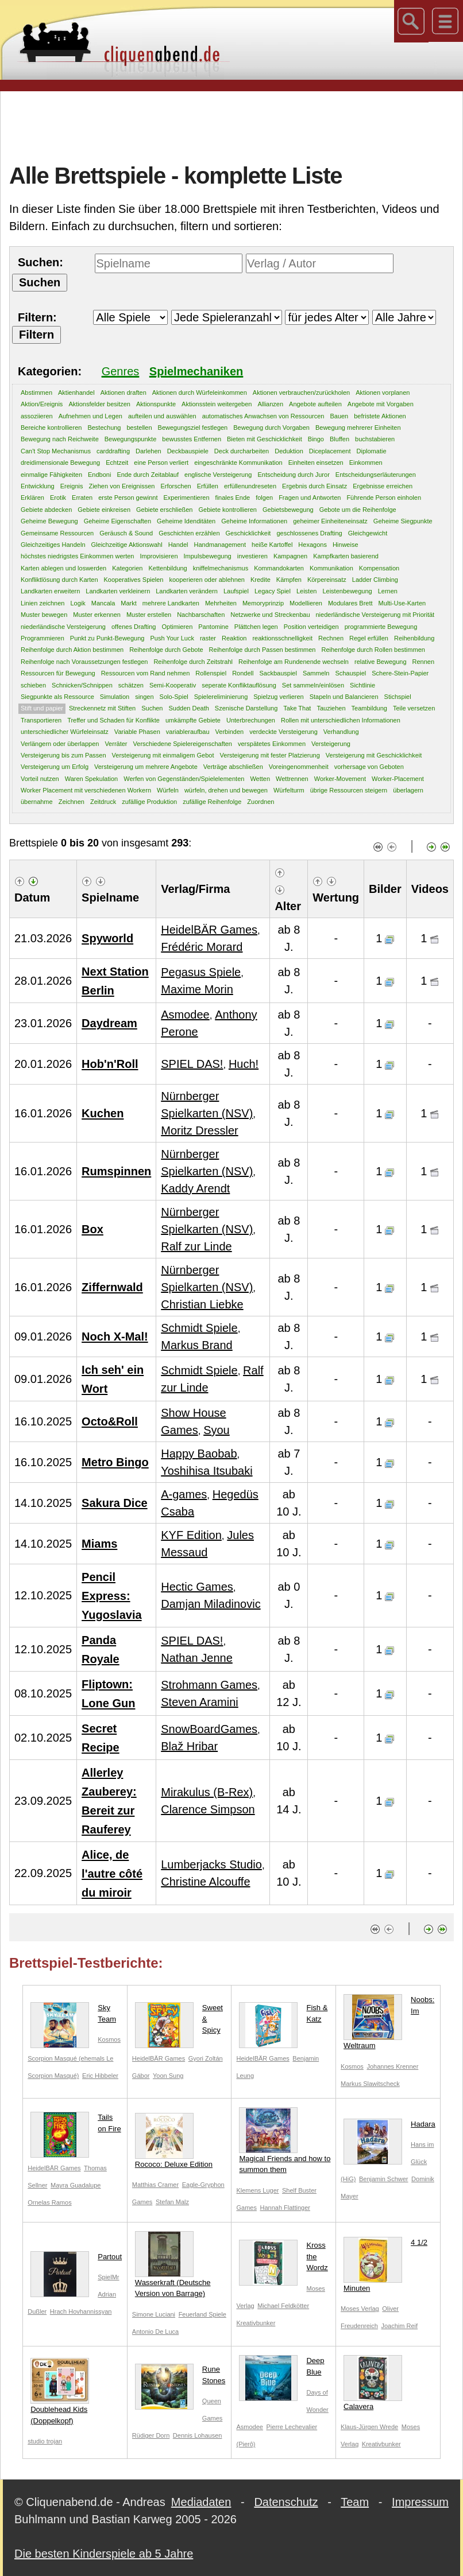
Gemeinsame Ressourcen (57, 533)
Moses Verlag (360, 2308)
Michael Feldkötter (283, 2305)
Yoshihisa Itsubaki (206, 1470)
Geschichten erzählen (189, 533)
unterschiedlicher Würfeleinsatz (65, 731)
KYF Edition (191, 1535)
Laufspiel (236, 591)
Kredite (260, 579)
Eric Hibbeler (100, 2075)
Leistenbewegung (347, 591)
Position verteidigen (311, 626)
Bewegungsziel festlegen (193, 427)
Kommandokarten (279, 568)
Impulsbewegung (208, 556)
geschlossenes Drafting (309, 533)
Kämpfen (289, 579)
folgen (264, 497)
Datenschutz (286, 2502)
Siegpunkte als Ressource (57, 696)
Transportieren (41, 720)
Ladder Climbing (375, 579)
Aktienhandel (76, 392)
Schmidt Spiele (199, 1328)
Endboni (99, 474)
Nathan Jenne (197, 1658)
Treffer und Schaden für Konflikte (113, 720)
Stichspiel (397, 696)
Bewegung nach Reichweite (60, 439)
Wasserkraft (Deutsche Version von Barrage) (173, 2264)
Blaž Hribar (189, 1746)
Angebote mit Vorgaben (381, 404)
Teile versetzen (414, 708)
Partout (76, 2259)
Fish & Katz (283, 2015)
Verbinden (229, 731)
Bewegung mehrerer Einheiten (358, 427)
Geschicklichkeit (248, 533)
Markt (129, 603)
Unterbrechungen (250, 720)
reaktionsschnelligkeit (282, 638)
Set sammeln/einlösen (313, 685)
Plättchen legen (256, 626)
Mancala (103, 603)
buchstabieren (375, 439)
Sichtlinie (362, 685)
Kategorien (127, 568)
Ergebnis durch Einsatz (314, 486)
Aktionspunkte (156, 404)
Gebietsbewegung (288, 509)
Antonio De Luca (155, 2331)
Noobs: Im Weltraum (389, 2022)
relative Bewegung (380, 661)
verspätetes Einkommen (272, 743)
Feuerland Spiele (202, 2314)
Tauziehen (331, 708)
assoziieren (37, 416)
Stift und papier (42, 708)
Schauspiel (350, 673)
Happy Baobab (199, 1453)
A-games (184, 1494)
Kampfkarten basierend (346, 556)
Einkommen (366, 462)
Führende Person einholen (383, 497)
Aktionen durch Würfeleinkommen (199, 392)
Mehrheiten (221, 603)
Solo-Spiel (174, 696)
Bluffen (339, 439)
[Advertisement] (231, 125)
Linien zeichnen (42, 603)
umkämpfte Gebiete (193, 720)
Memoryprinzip (263, 603)
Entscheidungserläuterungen (375, 474)
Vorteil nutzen (40, 778)
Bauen (339, 416)
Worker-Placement (398, 778)
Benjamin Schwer (383, 2178)
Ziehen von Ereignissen (121, 486)
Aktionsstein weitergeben (217, 404)
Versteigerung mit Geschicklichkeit (374, 755)
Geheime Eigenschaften (117, 521)
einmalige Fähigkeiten (51, 474)
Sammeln (316, 673)
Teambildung (369, 708)
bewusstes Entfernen (191, 439)
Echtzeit (117, 462)
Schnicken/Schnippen (82, 685)
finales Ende (232, 497)
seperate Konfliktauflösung (239, 685)
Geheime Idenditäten (186, 521)
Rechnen (331, 638)
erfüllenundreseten (250, 486)
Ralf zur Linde (196, 1246)
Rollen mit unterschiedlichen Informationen (340, 720)
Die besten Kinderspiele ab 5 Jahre (103, 2553)
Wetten (260, 778)
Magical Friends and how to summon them (284, 2140)
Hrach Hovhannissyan (81, 2311)
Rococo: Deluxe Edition (174, 2141)
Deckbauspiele (188, 451)
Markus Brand (197, 1345)
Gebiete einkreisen (104, 509)
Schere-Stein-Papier (400, 673)
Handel (178, 544)
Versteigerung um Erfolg (54, 766)
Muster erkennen (97, 614)
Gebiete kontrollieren (227, 509)
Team (355, 2502)
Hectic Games (197, 1586)
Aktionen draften (123, 392)
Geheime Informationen (254, 521)
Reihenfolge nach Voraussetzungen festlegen (84, 661)
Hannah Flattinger (285, 2207)
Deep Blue (281, 2368)
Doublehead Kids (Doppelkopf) (59, 2391)
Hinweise (345, 544)
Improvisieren (159, 556)
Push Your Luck (172, 638)
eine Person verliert (161, 462)
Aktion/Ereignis (42, 404)
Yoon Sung (168, 2075)
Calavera (373, 2383)
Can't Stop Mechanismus (56, 451)
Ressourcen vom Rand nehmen (145, 673)
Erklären (32, 497)
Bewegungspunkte (131, 439)
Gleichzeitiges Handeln (53, 544)
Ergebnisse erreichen (382, 486)
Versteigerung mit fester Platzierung (270, 755)
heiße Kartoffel (272, 544)
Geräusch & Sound (126, 533)
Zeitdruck (103, 801)
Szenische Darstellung (246, 708)
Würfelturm (288, 790)
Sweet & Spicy (179, 2021)
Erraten (82, 497)
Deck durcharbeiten (241, 451)
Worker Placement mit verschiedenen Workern (86, 790)
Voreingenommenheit (299, 766)
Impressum (420, 2502)
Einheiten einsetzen (316, 462)
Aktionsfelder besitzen (99, 404)
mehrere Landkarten (170, 603)
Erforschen (175, 486)
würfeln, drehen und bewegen (226, 790)
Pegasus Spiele (201, 972)
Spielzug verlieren (278, 696)
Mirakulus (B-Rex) (207, 1792)
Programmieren (42, 638)
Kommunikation (331, 568)
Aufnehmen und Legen (90, 416)
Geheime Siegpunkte (403, 521)
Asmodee (185, 1014)
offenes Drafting (133, 626)
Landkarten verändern (187, 591)
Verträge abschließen (233, 766)
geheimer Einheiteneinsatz (330, 521)
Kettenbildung (167, 568)
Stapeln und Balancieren (344, 696)
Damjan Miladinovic (210, 1604)
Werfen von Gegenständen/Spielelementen (184, 778)
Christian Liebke (202, 1304)
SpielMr (108, 2277)
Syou (216, 1430)
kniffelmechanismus (220, 568)
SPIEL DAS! (192, 1064)
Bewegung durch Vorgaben (271, 427)
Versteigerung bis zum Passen (63, 755)
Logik (77, 603)
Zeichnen (71, 801)
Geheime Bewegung (49, 521)
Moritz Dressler (199, 1130)
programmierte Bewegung (381, 626)
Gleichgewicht (367, 533)
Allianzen (270, 404)
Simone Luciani (153, 2314)
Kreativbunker (255, 2322)
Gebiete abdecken (46, 509)
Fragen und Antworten (310, 497)
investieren (252, 556)
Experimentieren (187, 497)
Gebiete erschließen (164, 509)
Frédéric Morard (201, 947)
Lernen (388, 591)
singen (144, 696)
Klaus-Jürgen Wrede (369, 2426)
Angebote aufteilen (315, 404)
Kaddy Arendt (195, 1188)
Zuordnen (260, 801)
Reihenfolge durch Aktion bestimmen (72, 649)
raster (208, 638)
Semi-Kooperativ (172, 685)
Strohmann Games (209, 1685)
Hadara (389, 2127)
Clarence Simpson (207, 1809)
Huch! (243, 1064)
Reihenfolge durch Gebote (166, 649)
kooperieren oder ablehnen (207, 579)
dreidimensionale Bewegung (60, 462)
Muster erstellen (148, 614)
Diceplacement (330, 451)
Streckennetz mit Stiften (102, 708)
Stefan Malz (172, 2201)
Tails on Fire (75, 2125)
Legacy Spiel (272, 591)
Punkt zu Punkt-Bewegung (107, 638)
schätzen (131, 685)
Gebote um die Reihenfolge (357, 509)
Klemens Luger (257, 2190)
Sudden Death (188, 708)
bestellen (139, 427)
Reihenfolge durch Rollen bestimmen (373, 649)
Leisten (306, 591)
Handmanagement (220, 544)
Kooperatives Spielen (134, 579)
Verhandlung (341, 731)
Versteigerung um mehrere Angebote (146, 766)
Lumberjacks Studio (211, 1864)
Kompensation (379, 568)
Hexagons (312, 544)
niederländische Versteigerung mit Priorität (375, 614)
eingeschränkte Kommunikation (238, 462)
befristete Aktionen (380, 416)
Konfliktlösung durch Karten (59, 579)
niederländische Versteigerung (63, 626)
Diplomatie (372, 451)
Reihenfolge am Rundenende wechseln (293, 661)
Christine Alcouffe (205, 1881)
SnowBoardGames (209, 1729)
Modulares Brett (350, 603)
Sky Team (73, 2015)
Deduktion (289, 451)
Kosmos (109, 2039)
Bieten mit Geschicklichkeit (264, 439)
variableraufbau (188, 731)
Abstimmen (36, 392)
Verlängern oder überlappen (60, 743)
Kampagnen (290, 556)
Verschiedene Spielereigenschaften (182, 743)
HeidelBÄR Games (209, 929)
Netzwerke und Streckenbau (270, 614)
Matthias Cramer (155, 2184)
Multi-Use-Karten (402, 603)
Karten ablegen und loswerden (63, 568)
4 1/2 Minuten (385, 2265)
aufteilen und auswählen (162, 416)
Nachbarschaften (201, 614)
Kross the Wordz (283, 2259)
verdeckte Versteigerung (283, 731)
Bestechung (104, 427)
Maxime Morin (197, 989)
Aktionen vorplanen (383, 392)
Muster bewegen (44, 614)
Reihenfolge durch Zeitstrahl (193, 661)
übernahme (37, 801)
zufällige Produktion (149, 801)
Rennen (423, 661)
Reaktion (234, 638)
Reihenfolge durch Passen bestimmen (262, 649)
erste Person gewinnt (127, 497)
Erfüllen (207, 486)
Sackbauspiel (277, 673)
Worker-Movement (340, 778)
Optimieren (176, 626)
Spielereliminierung (221, 696)
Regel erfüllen (368, 638)
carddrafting (113, 451)
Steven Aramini (199, 1702)
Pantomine (213, 626)
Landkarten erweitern (50, 591)
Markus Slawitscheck (370, 2083)
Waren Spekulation (91, 778)
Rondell (242, 673)
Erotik (58, 497)
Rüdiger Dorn (150, 2435)
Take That (297, 708)
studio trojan (45, 2441)
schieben (33, 685)
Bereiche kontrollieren (51, 427)
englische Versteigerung (218, 474)
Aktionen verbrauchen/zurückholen (301, 392)
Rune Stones (180, 2377)
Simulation (114, 696)
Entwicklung (38, 486)
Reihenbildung (414, 638)
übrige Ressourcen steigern (349, 790)
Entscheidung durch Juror (293, 474)
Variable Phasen (137, 731)
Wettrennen (292, 778)
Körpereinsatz (326, 579)
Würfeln (168, 790)
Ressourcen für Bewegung (58, 673)
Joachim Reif (399, 2325)
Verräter (116, 743)
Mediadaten (201, 2502)
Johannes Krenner (392, 2066)
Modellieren (306, 603)
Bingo (316, 439)
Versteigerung (330, 743)
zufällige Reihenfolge (212, 801)
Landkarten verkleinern (118, 591)
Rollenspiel (210, 673)
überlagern (408, 790)
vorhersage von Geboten (369, 766)
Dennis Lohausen (197, 2435)
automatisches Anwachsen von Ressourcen (263, 416)
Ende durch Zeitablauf (148, 474)
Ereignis (71, 486)
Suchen (152, 708)
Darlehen (148, 451)
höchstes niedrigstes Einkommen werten (77, 556)
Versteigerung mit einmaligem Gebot (163, 755)
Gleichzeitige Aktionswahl (127, 544)
